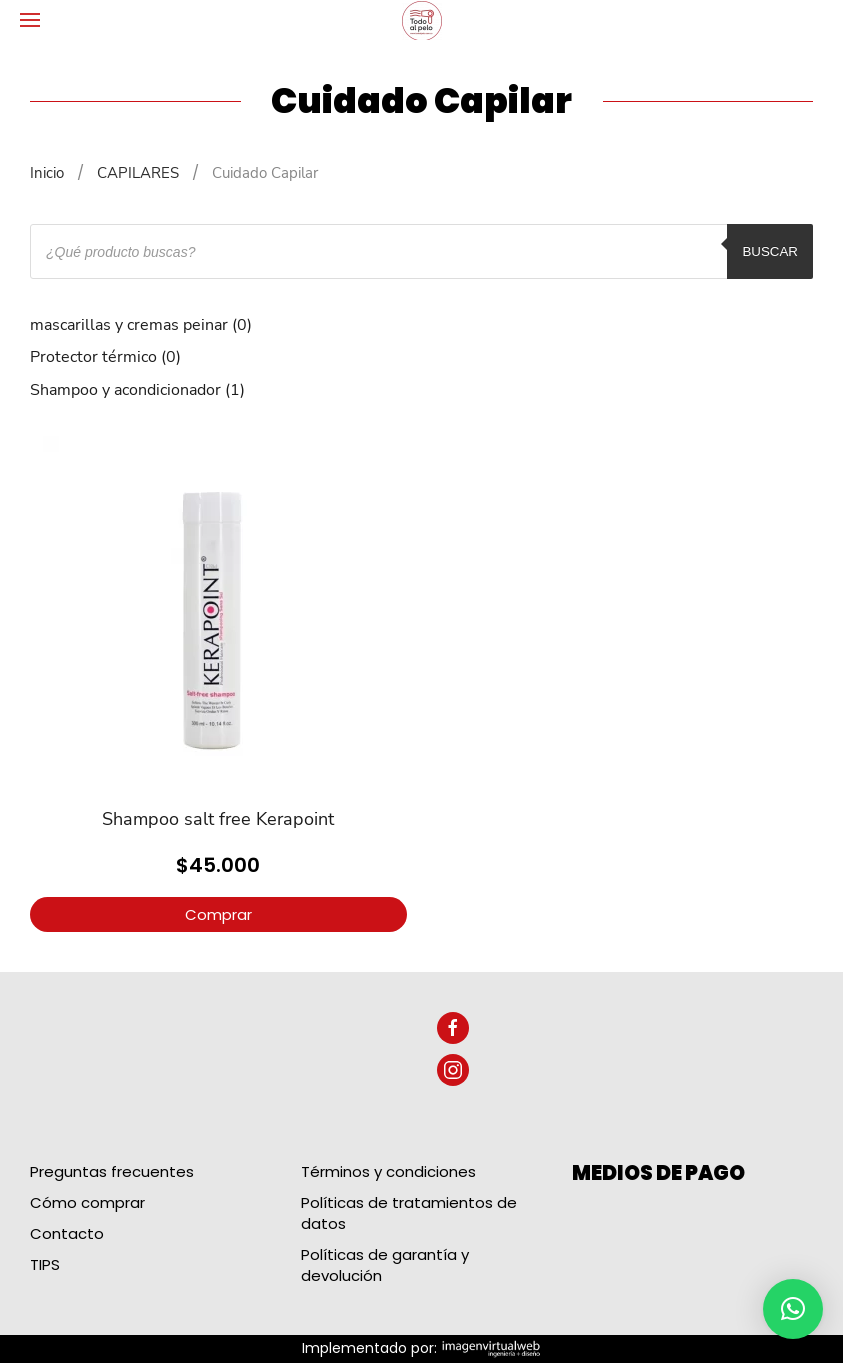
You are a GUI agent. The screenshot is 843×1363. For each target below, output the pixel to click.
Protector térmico (93, 357)
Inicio (47, 173)
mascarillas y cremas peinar (129, 325)
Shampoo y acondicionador (125, 390)
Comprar (218, 914)
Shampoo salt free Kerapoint (218, 819)
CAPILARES (138, 173)
